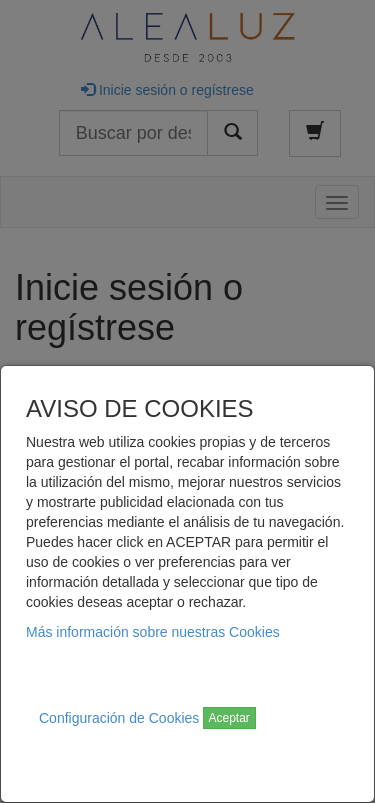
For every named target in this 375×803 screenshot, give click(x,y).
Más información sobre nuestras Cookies (153, 632)
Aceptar (229, 718)
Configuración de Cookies (119, 718)
